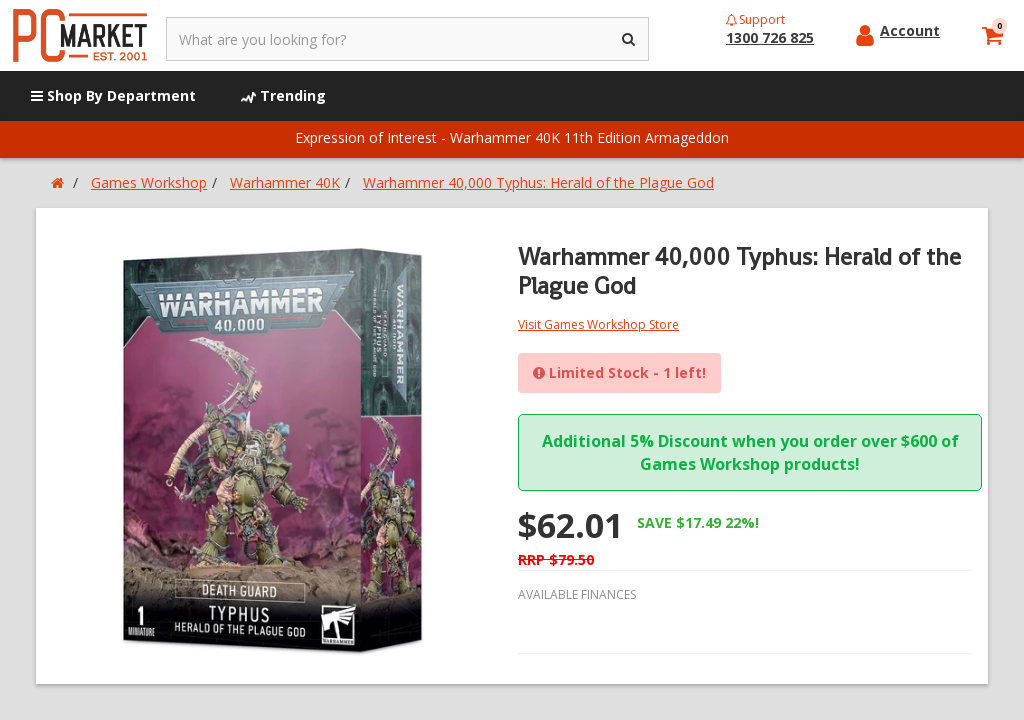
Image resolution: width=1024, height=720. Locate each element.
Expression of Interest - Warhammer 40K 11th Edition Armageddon (512, 137)
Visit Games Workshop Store (598, 324)
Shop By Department (113, 95)
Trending (283, 95)
